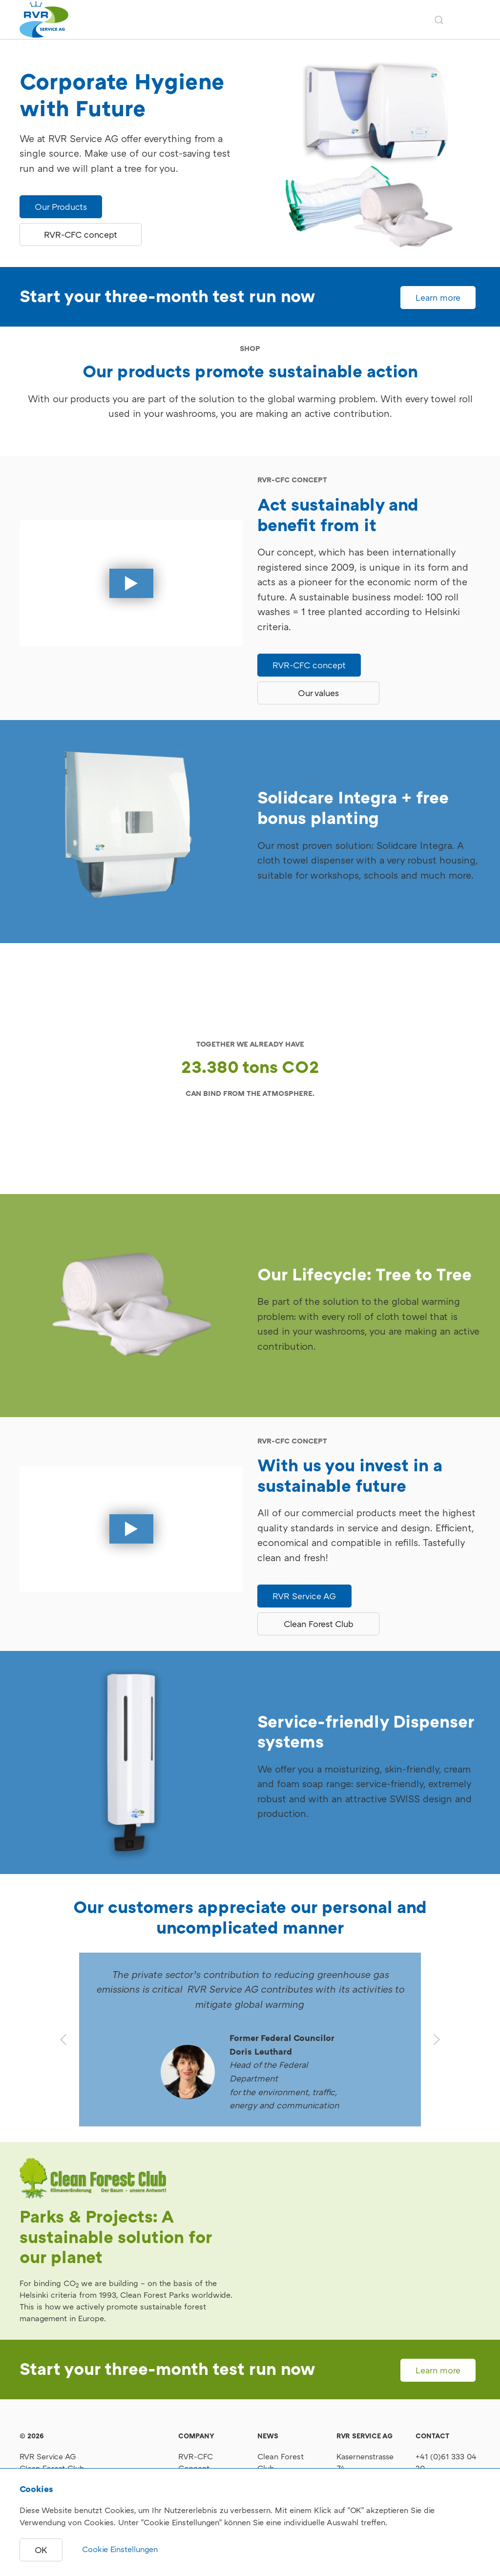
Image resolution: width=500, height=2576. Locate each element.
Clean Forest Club (319, 1624)
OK (41, 2550)
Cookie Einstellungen (120, 2549)
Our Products (61, 207)
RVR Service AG (304, 1596)
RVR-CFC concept (80, 234)
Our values (318, 693)
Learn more (438, 297)
